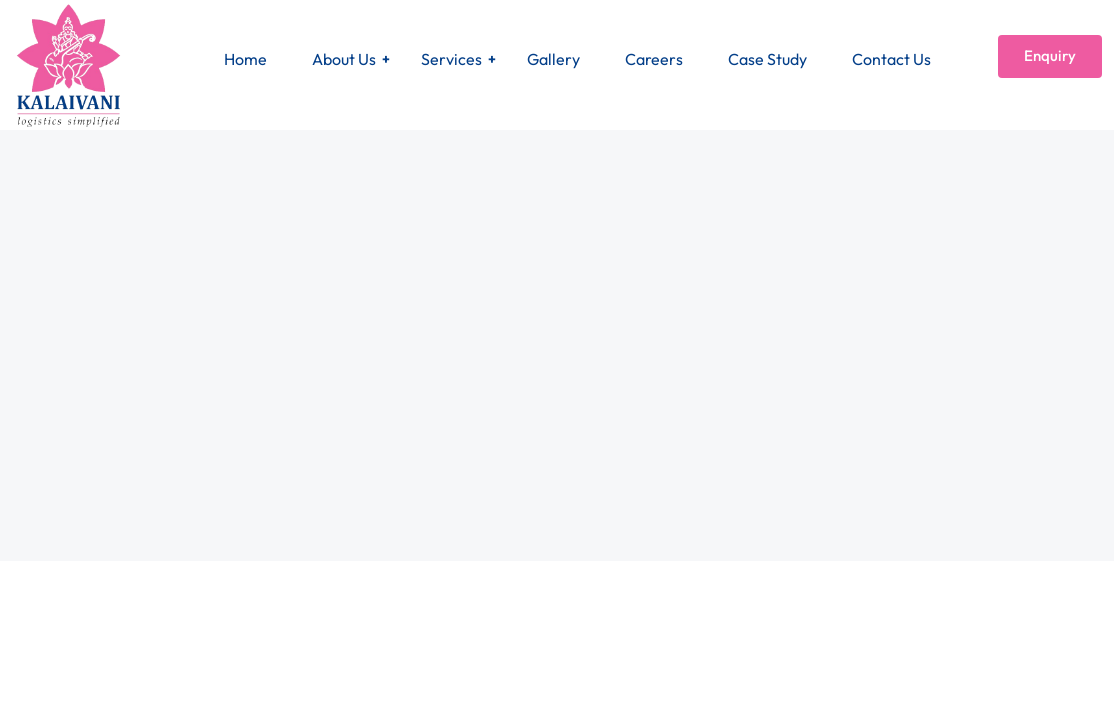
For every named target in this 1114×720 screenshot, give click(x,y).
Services (451, 59)
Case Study (767, 59)
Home (245, 59)
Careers (654, 59)
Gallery (553, 59)
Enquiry (1050, 55)
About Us (344, 59)
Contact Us (891, 59)
